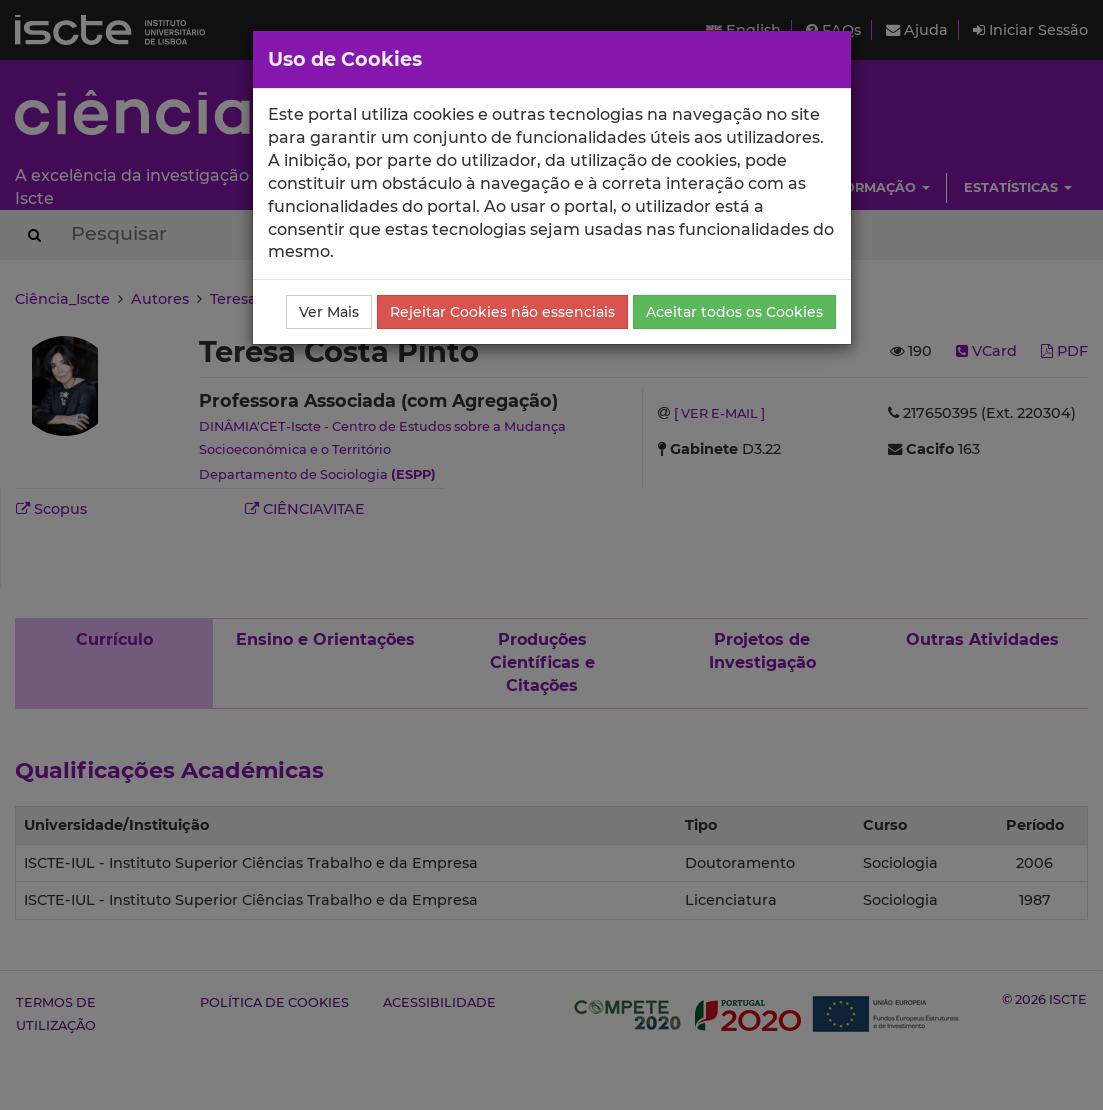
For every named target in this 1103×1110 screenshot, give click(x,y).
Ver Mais (329, 312)
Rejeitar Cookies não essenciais (502, 312)
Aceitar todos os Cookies (734, 312)
